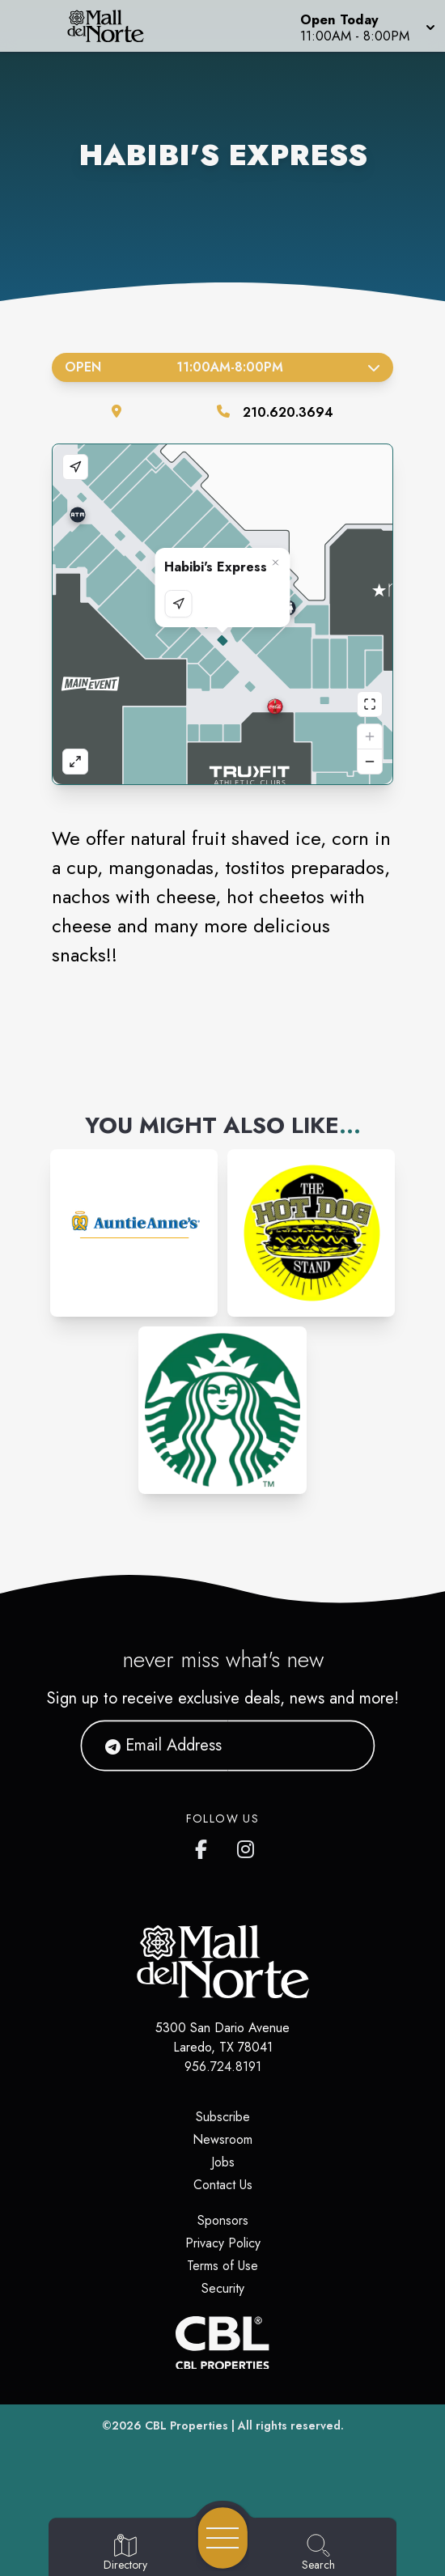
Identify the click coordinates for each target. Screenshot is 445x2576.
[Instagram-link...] (134, 1233)
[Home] (114, 25)
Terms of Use (222, 2265)
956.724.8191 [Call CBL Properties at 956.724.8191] (222, 2066)
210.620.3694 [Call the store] (288, 412)
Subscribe (223, 2116)
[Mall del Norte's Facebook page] (205, 1846)
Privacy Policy (223, 2243)
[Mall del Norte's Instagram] (247, 1846)
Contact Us (222, 2184)
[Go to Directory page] (125, 2553)
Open (222, 367)
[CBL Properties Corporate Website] (222, 2343)
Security (222, 2288)
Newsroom (222, 2139)
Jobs (223, 2162)
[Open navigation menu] (223, 2538)
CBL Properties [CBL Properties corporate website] (186, 2425)
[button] (366, 25)
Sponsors (222, 2220)
